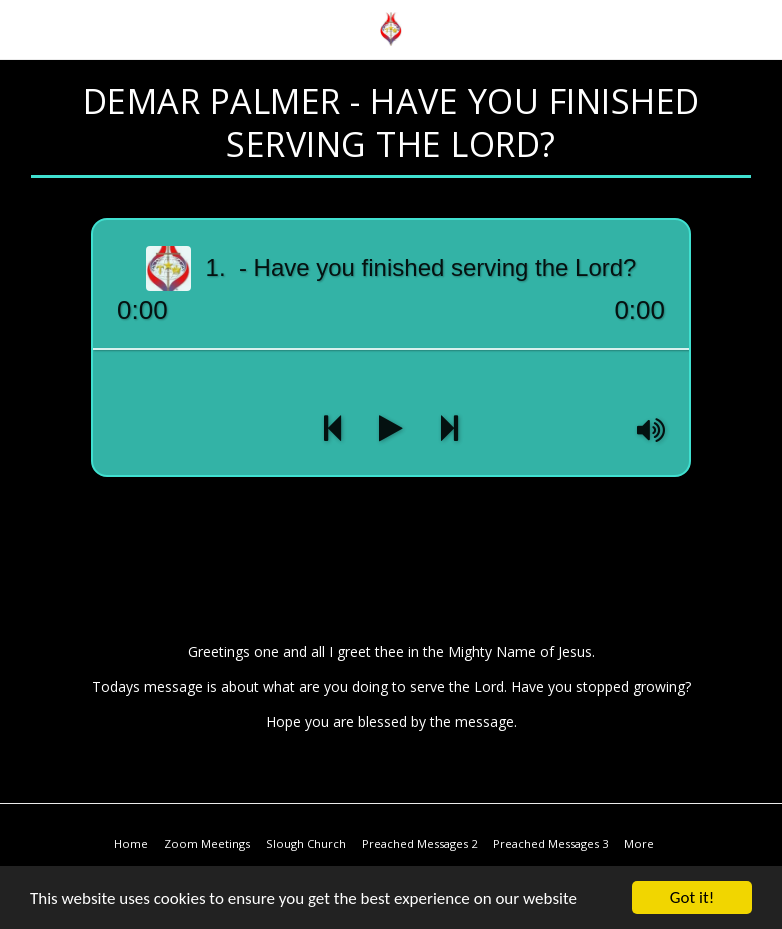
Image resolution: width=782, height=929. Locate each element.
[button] (22, 28)
